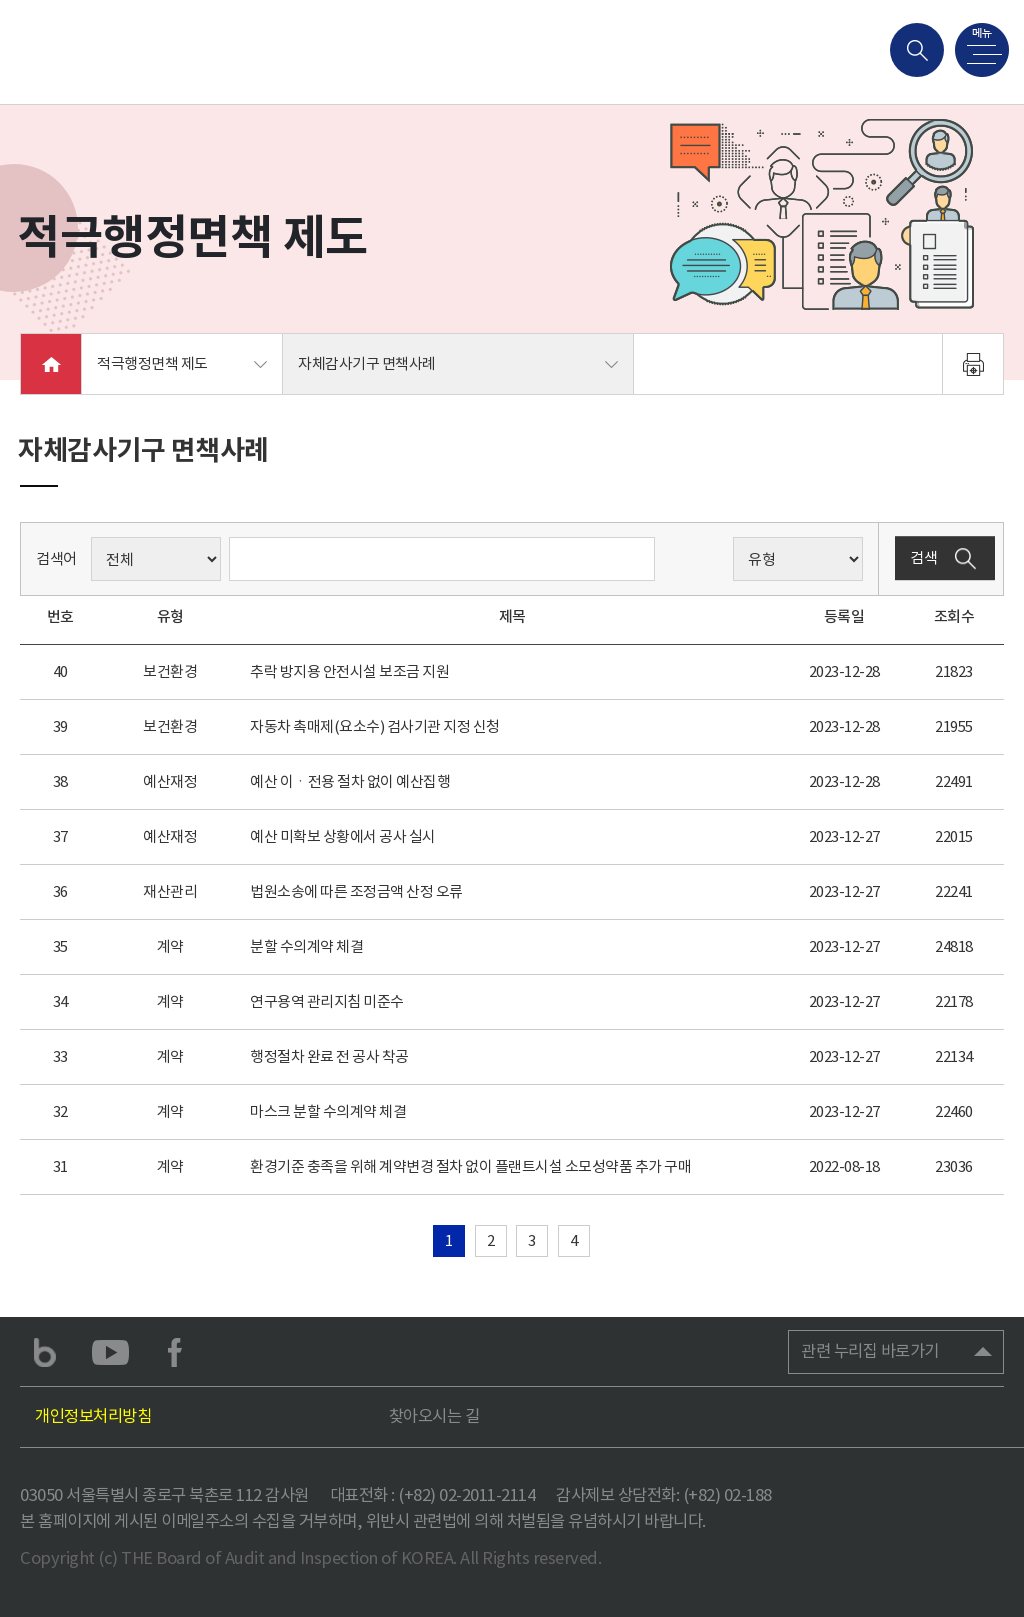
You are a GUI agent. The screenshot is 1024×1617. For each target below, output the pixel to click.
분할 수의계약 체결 (306, 946)
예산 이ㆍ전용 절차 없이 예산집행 (350, 781)
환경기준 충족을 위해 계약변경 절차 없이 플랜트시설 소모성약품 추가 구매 (470, 1166)
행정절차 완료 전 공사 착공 (329, 1056)
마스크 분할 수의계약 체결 (328, 1111)
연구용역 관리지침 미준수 (327, 1001)
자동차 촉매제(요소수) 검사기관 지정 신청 (375, 726)
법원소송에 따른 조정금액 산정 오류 (356, 891)
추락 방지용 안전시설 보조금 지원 (349, 671)
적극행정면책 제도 (152, 363)
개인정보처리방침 (93, 1416)
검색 (945, 559)
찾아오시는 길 (434, 1416)
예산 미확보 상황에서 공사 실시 (343, 836)
